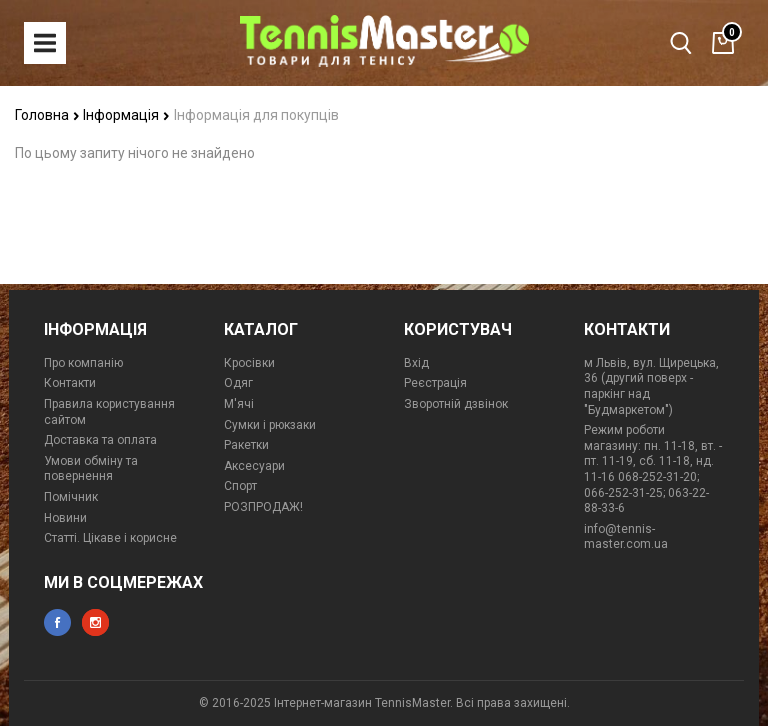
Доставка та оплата (100, 440)
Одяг (238, 383)
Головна (47, 115)
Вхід (416, 363)
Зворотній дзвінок (456, 404)
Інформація (126, 115)
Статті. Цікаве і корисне (110, 538)
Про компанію (83, 363)
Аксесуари (254, 466)
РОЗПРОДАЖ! (263, 507)
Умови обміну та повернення (91, 469)
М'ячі (239, 404)
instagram (95, 622)
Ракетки (246, 445)
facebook (57, 622)
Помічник (71, 497)
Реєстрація (435, 383)
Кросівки (249, 363)
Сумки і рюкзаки (270, 425)
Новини (65, 518)
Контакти (70, 383)
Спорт (240, 486)
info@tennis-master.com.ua (626, 537)
